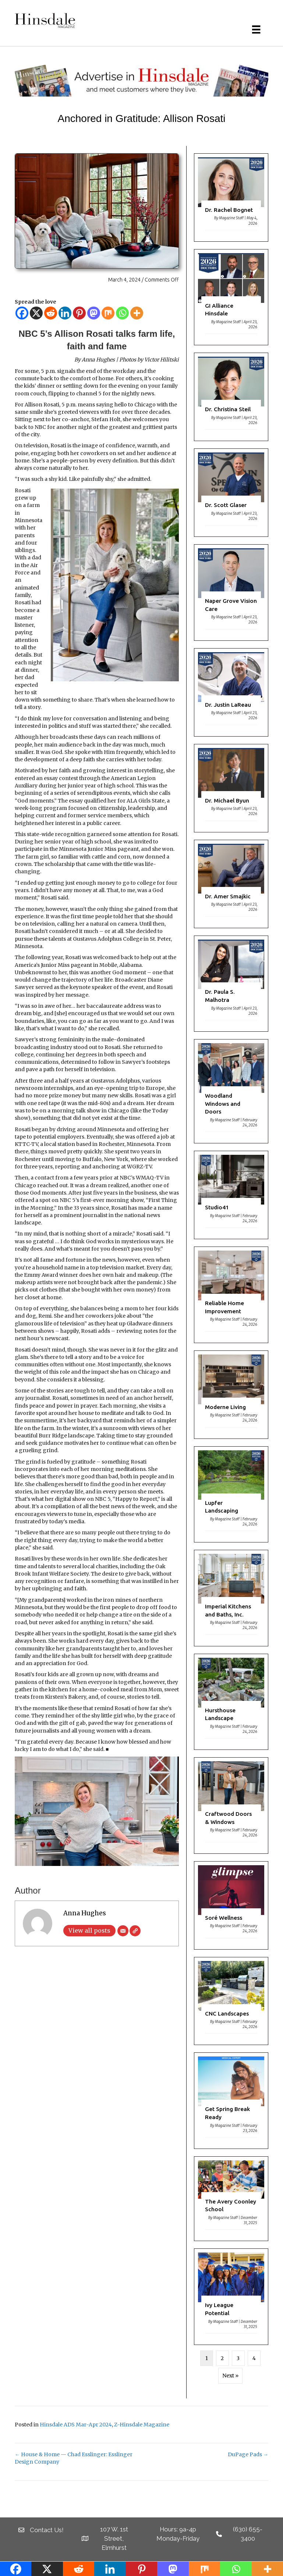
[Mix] (108, 313)
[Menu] (256, 29)
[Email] (122, 1930)
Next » (230, 2375)
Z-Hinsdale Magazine (141, 2424)
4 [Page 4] (254, 2358)
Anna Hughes (84, 1913)
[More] (136, 313)
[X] (36, 313)
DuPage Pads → (248, 2454)
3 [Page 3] (238, 2358)
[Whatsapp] (122, 313)
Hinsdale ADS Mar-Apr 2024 (76, 2424)
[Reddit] (50, 313)
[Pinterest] (79, 313)
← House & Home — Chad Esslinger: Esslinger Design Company (73, 2458)
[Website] (135, 1930)
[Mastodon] (93, 313)
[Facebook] (21, 313)
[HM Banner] (141, 80)
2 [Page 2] (222, 2358)
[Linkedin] (65, 313)
